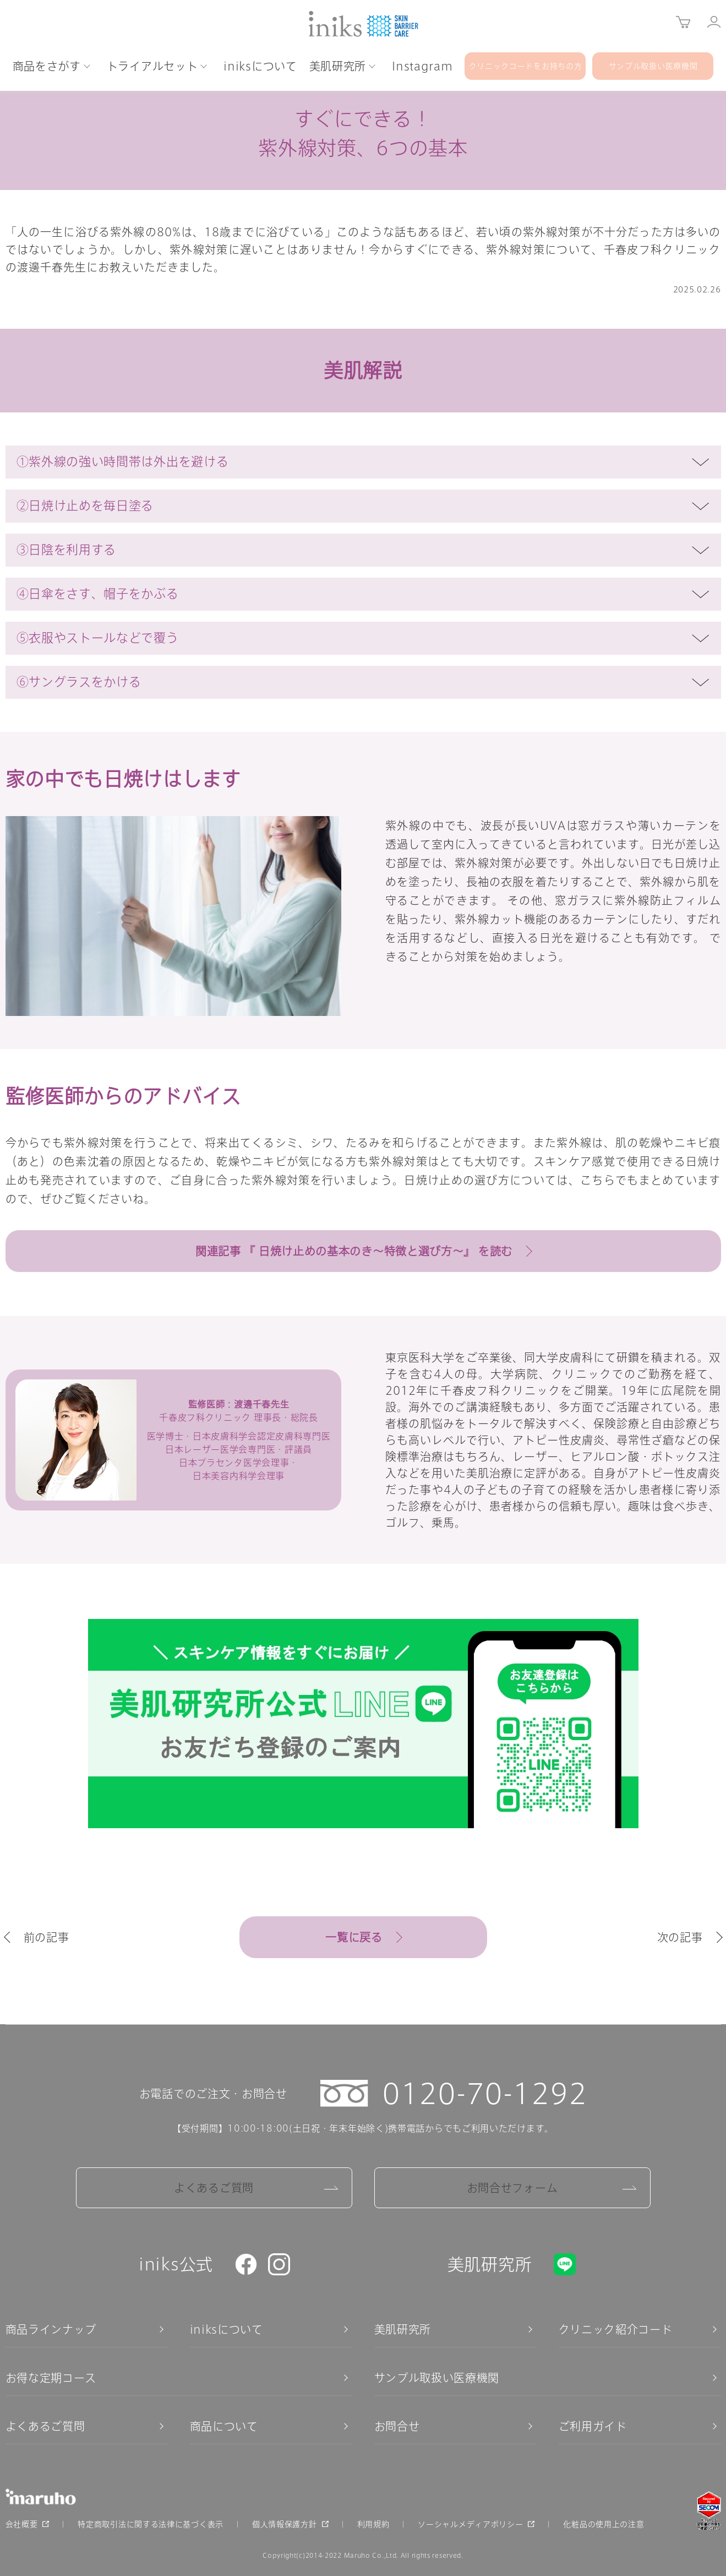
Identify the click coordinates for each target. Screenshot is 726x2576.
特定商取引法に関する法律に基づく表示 (150, 2524)
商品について (224, 2426)
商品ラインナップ (51, 2329)
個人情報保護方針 (284, 2524)
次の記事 (680, 1937)
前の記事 (46, 1937)
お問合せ (397, 2426)
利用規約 (373, 2524)
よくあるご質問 (214, 2187)
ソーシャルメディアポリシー (470, 2524)
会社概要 (22, 2524)
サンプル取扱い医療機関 (437, 2377)
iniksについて (226, 2329)
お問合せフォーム (512, 2187)
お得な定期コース (51, 2377)
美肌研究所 (403, 2329)
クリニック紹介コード (616, 2329)
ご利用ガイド (593, 2426)
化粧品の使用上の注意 (603, 2524)
